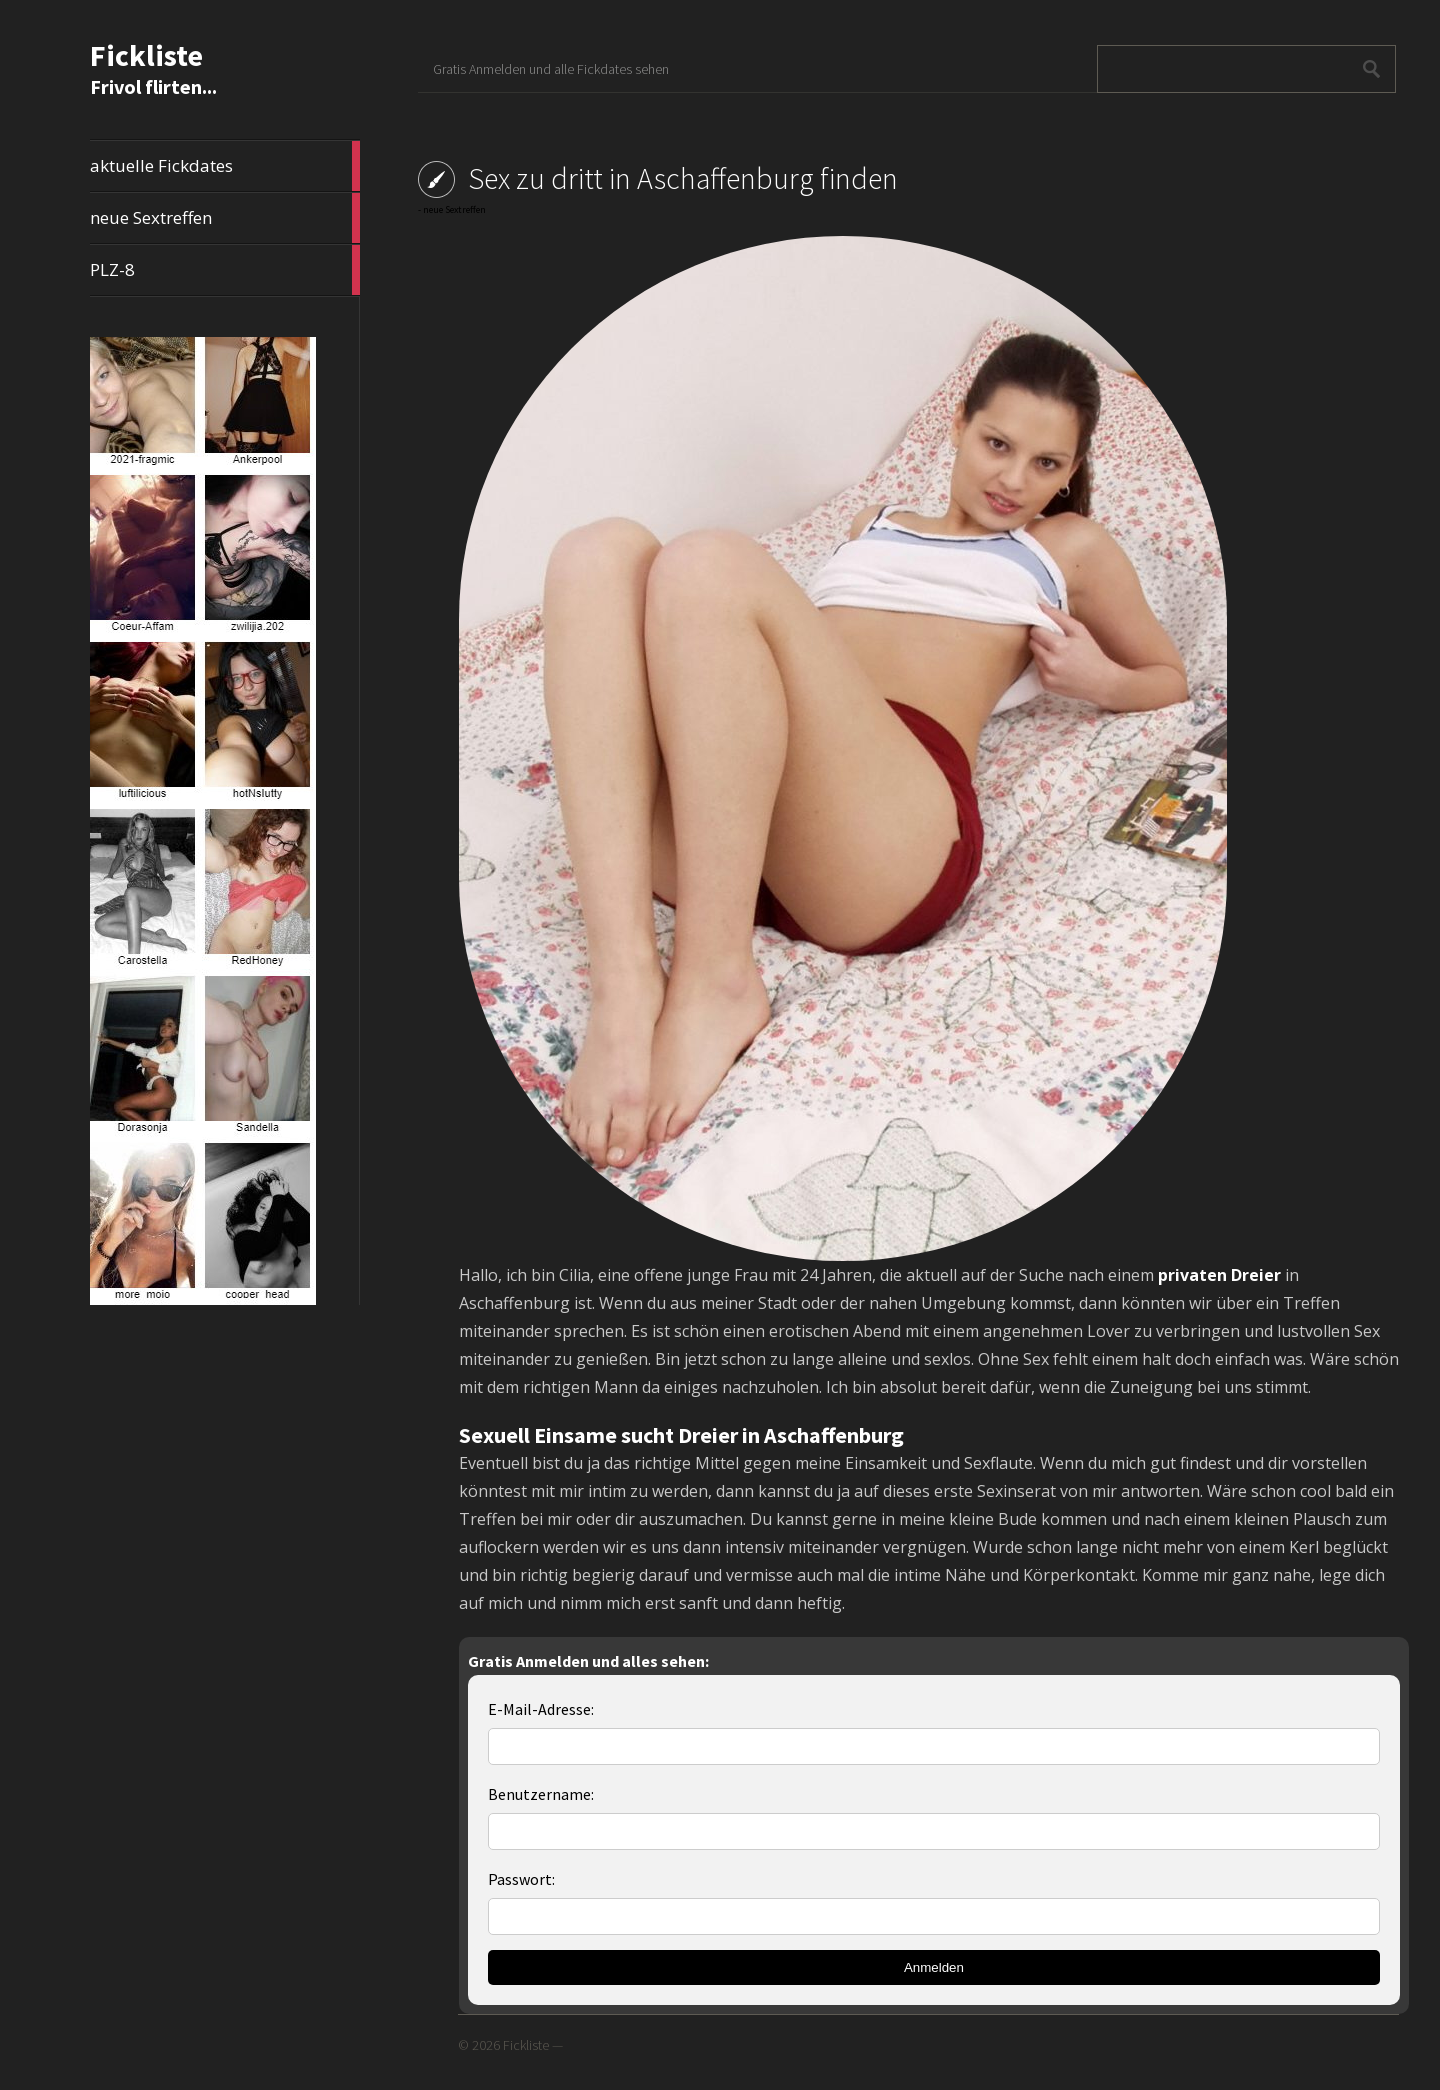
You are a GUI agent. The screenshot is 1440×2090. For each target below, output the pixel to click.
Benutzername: (541, 1794)
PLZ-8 (225, 270)
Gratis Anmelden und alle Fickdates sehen (551, 69)
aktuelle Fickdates (225, 166)
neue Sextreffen (225, 218)
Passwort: (521, 1879)
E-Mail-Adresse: (541, 1709)
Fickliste (146, 55)
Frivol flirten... (153, 86)
